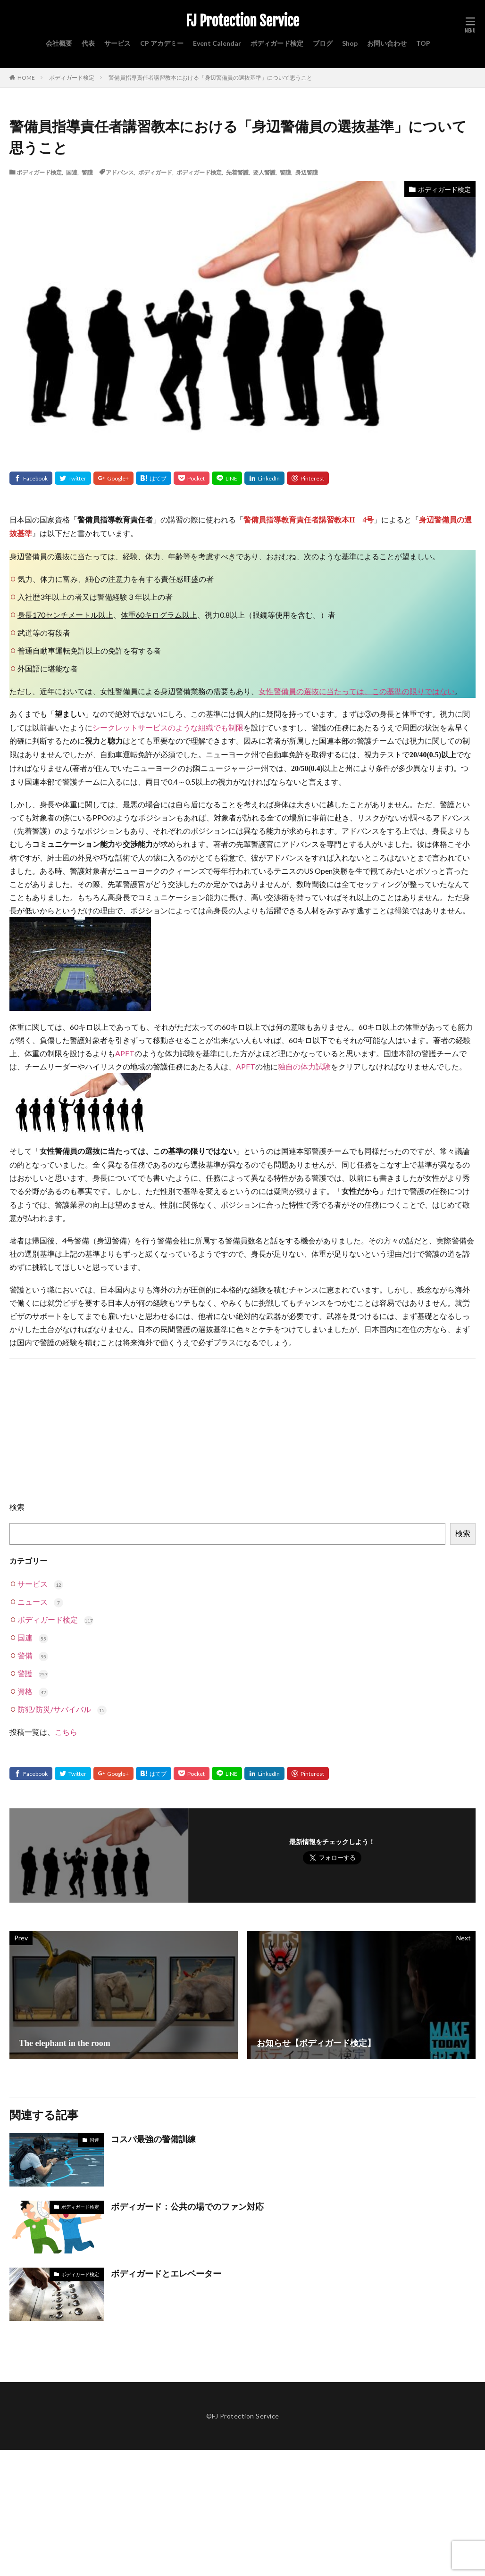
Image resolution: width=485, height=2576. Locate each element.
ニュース (40, 1601)
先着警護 (237, 172)
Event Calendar (217, 43)
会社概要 (59, 43)
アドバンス (120, 172)
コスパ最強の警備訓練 (153, 2139)
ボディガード (155, 172)
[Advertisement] (247, 1434)
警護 (87, 172)
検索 (17, 1506)
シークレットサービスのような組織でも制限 (167, 727)
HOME (26, 77)
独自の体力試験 (304, 1066)
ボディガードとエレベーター (166, 2273)
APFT (124, 1053)
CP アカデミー (162, 43)
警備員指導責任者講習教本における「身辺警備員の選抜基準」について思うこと (210, 77)
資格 (32, 1691)
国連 (71, 172)
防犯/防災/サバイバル (62, 1709)
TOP (423, 43)
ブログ (323, 43)
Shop (350, 43)
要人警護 (264, 172)
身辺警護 (306, 172)
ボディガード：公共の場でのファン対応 (187, 2207)
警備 (32, 1655)
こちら (66, 1731)
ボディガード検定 (277, 43)
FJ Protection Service (242, 21)
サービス (117, 43)
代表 (88, 43)
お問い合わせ (387, 43)
